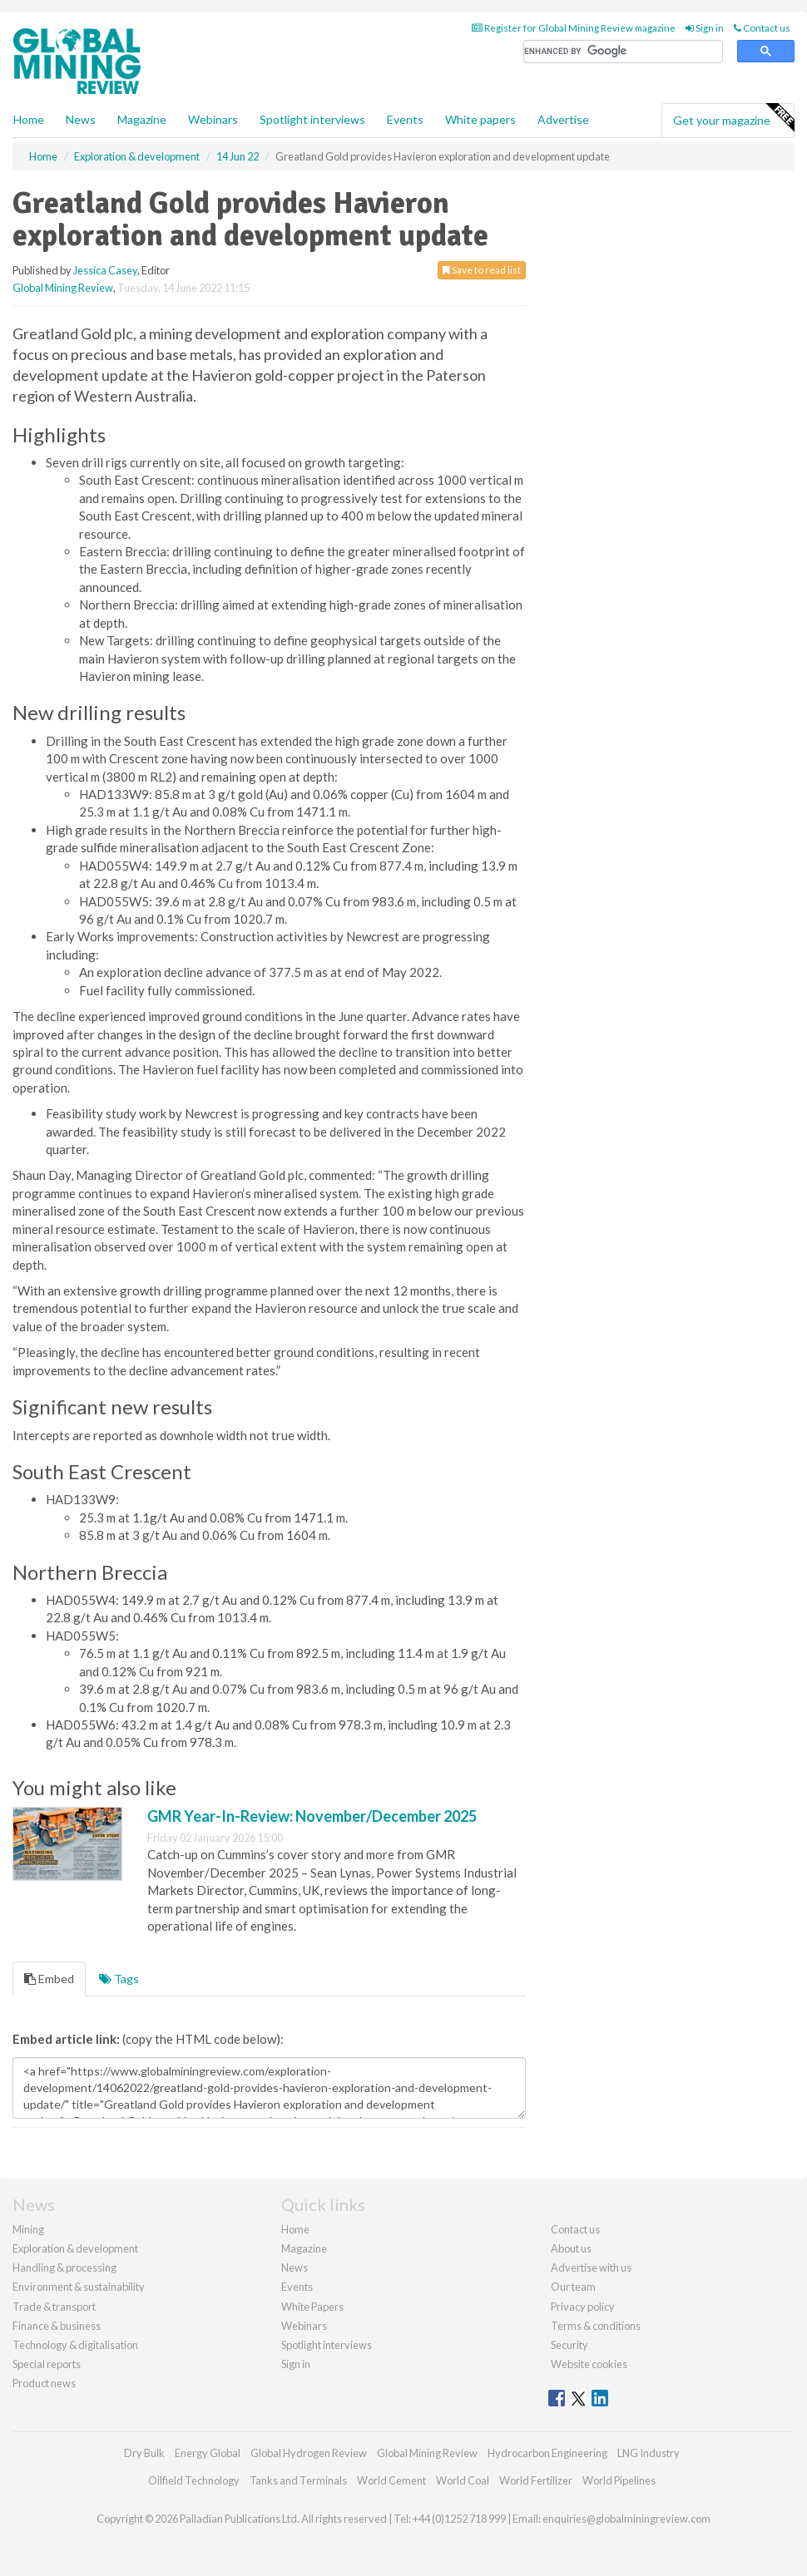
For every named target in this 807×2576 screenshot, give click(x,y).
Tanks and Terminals (298, 2480)
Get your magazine (733, 118)
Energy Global (207, 2453)
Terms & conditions (596, 2325)
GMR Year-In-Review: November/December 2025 (312, 1816)
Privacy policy (583, 2306)
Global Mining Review (62, 287)
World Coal (462, 2480)
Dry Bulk (144, 2453)
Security (569, 2344)
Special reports (46, 2364)
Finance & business (56, 2325)
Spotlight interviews (312, 119)
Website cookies (589, 2364)
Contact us (762, 27)
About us (571, 2248)
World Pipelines (619, 2480)
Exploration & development (75, 2248)
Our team (573, 2286)
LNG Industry (648, 2453)
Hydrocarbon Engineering (547, 2453)
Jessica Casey (105, 270)
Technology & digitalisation (75, 2344)
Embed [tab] (49, 1978)
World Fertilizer (535, 2480)
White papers (480, 119)
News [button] (81, 119)
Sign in (705, 27)
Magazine (141, 119)
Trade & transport (54, 2306)
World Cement (391, 2480)
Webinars (213, 119)
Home (28, 119)
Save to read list (482, 270)
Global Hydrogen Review (308, 2453)
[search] (623, 52)
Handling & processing (64, 2267)
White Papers (312, 2306)
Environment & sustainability (78, 2286)
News (294, 2267)
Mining (28, 2229)
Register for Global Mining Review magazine (574, 27)
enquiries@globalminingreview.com (626, 2518)
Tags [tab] (119, 1978)
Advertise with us (591, 2267)
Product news (44, 2383)
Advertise (563, 119)
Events (405, 119)
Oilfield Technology (194, 2480)
